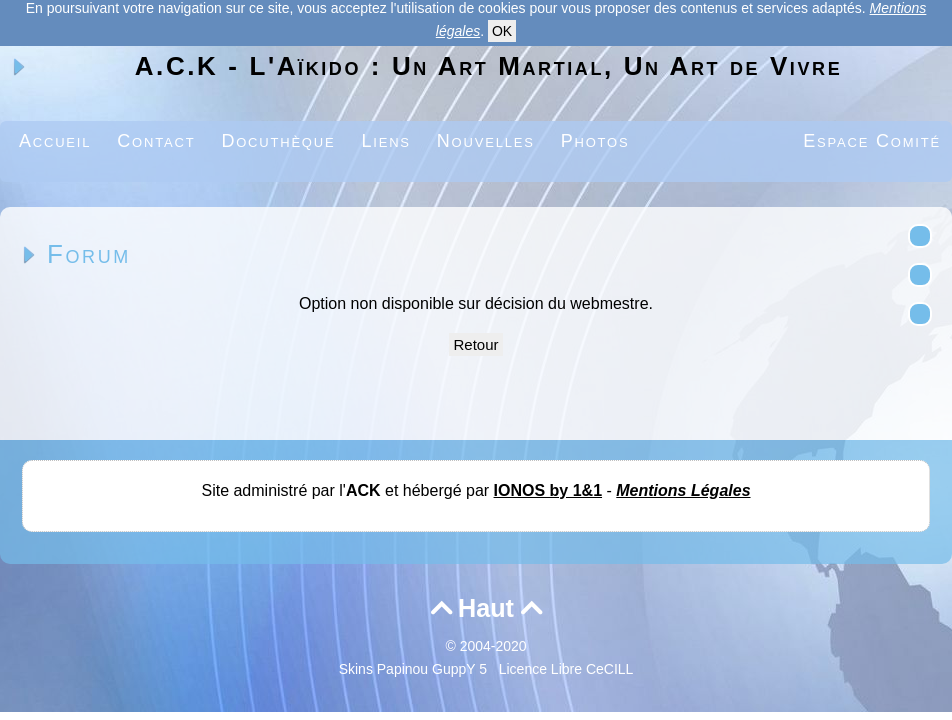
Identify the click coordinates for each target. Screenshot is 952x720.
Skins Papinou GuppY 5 (417, 669)
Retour (475, 344)
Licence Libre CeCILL (566, 669)
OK (502, 31)
